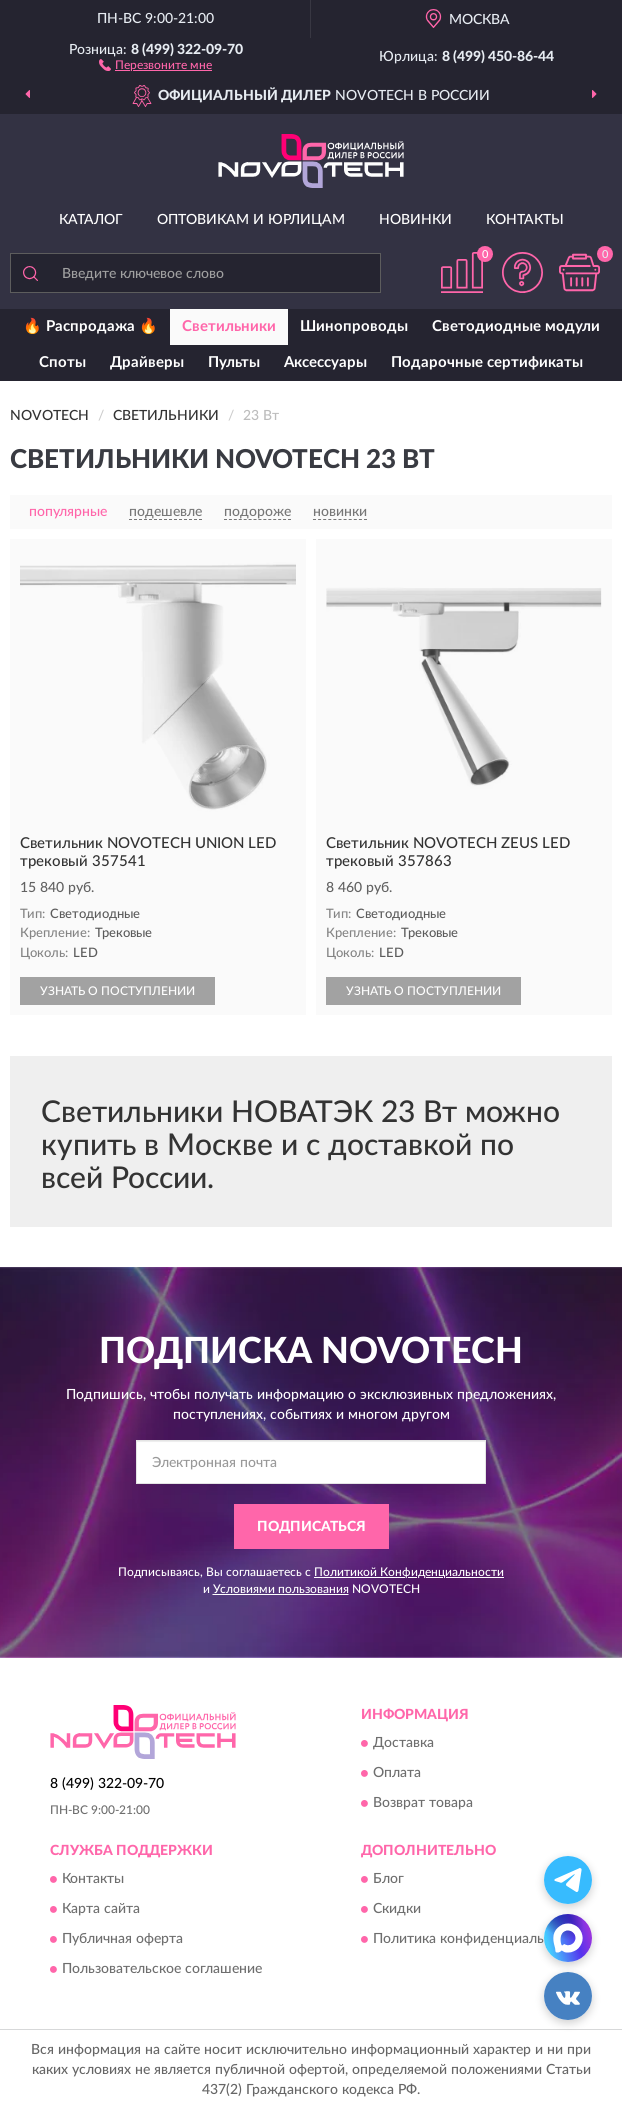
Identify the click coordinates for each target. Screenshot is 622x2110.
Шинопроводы (354, 326)
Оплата (397, 1774)
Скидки (397, 1910)
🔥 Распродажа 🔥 (90, 326)
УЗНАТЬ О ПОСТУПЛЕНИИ (117, 991)
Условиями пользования (281, 1589)
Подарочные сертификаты (487, 362)
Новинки (415, 220)
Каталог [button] (91, 220)
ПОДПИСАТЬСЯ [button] (311, 1527)
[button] (155, 64)
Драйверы (147, 362)
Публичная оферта (122, 1940)
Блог (388, 1880)
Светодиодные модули (516, 326)
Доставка (403, 1744)
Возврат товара (423, 1804)
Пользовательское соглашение (162, 1970)
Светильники (229, 326)
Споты (62, 362)
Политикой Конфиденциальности (409, 1572)
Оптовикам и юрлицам (251, 220)
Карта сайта (101, 1910)
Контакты (525, 220)
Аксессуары (325, 362)
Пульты (234, 362)
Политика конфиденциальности (477, 1940)
